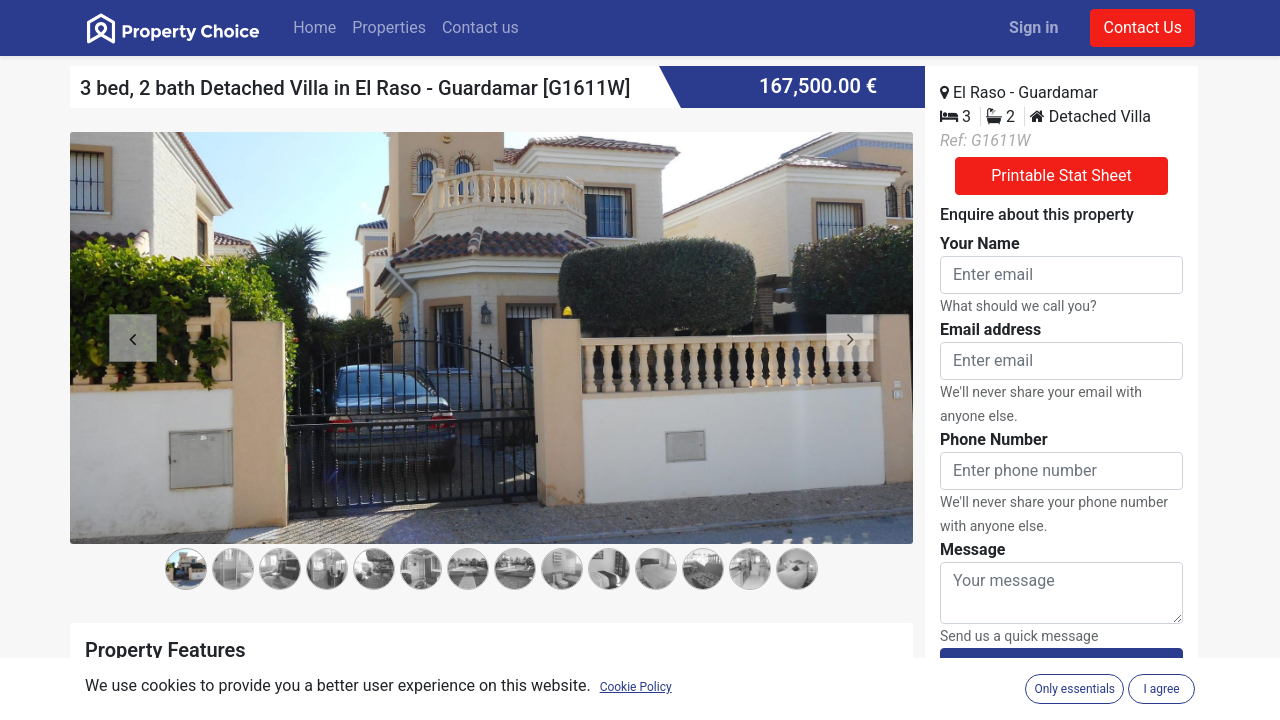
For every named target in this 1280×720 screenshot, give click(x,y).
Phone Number (994, 439)
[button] (133, 370)
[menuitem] (314, 28)
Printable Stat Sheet (1061, 175)
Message (972, 549)
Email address (990, 329)
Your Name (980, 243)
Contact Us (1142, 27)
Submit (1061, 666)
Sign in (1033, 27)
